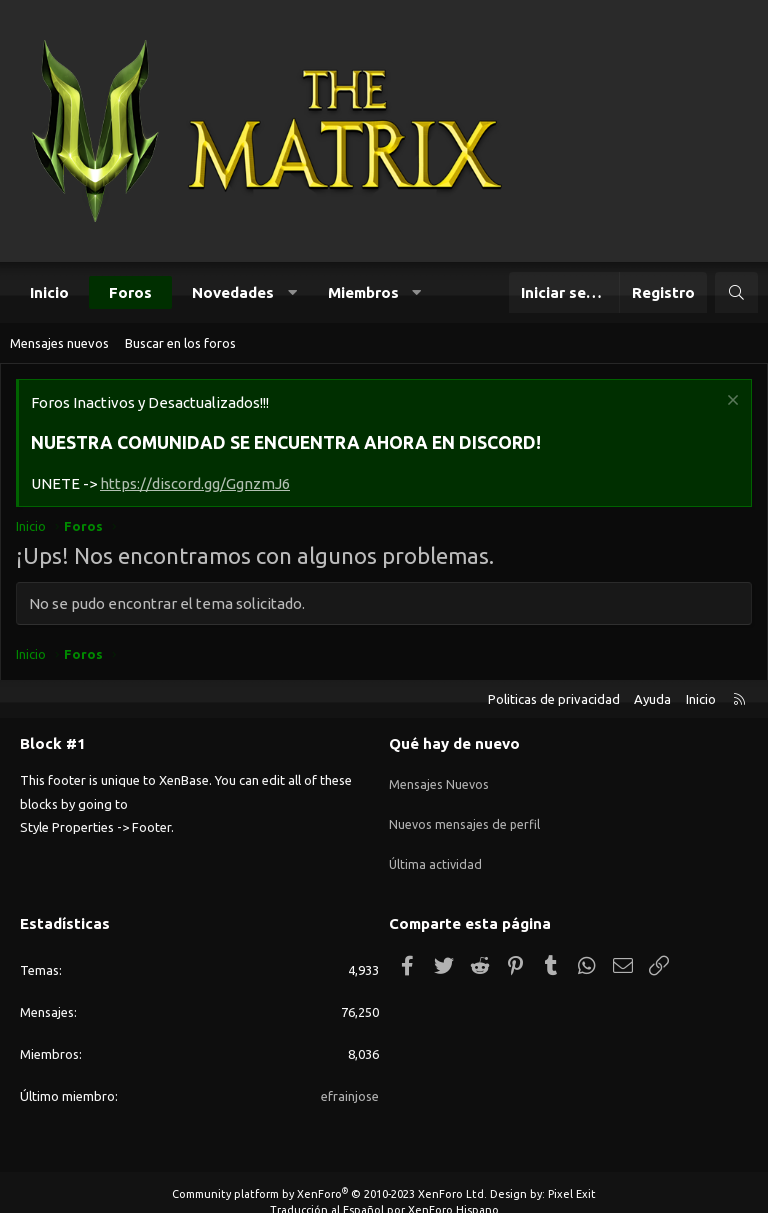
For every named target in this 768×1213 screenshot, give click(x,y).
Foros (130, 292)
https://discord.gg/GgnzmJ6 (195, 483)
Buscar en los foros (180, 343)
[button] (292, 292)
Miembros (363, 292)
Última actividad (436, 851)
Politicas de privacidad (554, 699)
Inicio (49, 292)
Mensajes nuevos (59, 343)
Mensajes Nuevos (439, 778)
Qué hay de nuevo (454, 743)
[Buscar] (736, 292)
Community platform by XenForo (329, 1175)
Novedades (233, 292)
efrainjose (350, 1076)
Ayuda (652, 699)
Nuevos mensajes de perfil (465, 815)
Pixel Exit (572, 1175)
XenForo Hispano (453, 1190)
